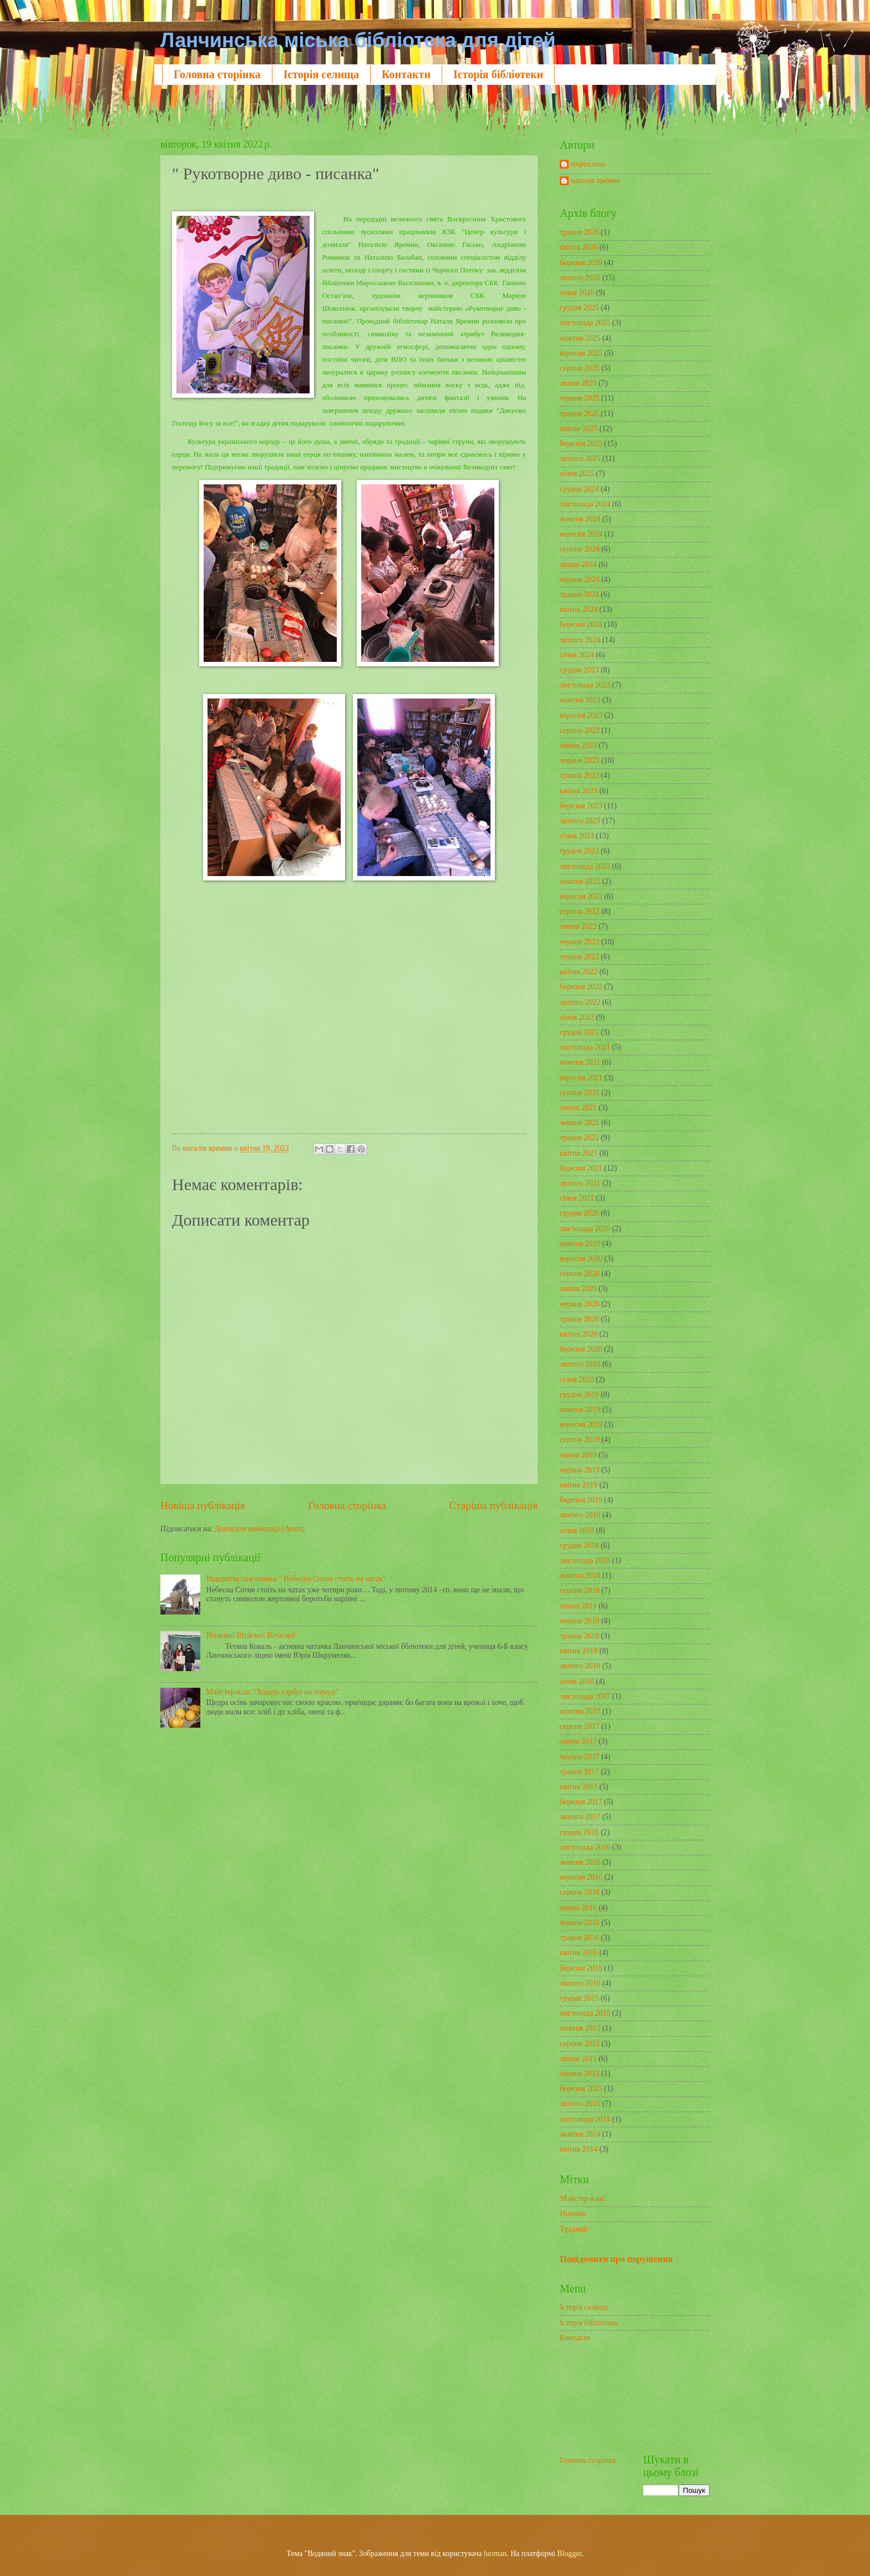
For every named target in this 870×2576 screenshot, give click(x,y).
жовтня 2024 (580, 519)
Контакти (406, 74)
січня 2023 (577, 836)
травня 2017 (579, 1772)
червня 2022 (579, 942)
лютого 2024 (580, 640)
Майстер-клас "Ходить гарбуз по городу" (273, 1692)
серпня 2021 (579, 1093)
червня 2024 (579, 579)
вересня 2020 (581, 1258)
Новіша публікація (202, 1505)
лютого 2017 (580, 1817)
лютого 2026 (580, 278)
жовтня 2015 (580, 2028)
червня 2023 (579, 760)
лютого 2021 (580, 1183)
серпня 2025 (579, 368)
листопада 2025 (585, 322)
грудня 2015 (579, 1998)
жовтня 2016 (580, 1862)
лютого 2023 (580, 821)
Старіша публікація (493, 1505)
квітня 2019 (579, 1485)
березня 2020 (581, 1349)
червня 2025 (579, 398)
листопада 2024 (585, 504)
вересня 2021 (581, 1078)
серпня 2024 (579, 549)
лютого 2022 (580, 1002)
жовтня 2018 (580, 1575)
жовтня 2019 (580, 1409)
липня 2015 (578, 2058)
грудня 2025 (579, 307)
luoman (495, 2553)
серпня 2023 (579, 730)
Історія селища (321, 74)
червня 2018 (579, 1621)
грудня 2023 (579, 670)
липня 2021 (578, 1108)
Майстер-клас (582, 2198)
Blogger (569, 2553)
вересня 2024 (581, 534)
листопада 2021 (585, 1047)
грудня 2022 (579, 851)
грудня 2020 (579, 1213)
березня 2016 (581, 1968)
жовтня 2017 (580, 1711)
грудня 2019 (579, 1394)
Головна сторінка (217, 74)
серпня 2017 (579, 1726)
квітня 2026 (579, 247)
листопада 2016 (585, 1847)
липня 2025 (578, 383)
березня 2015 (581, 2088)
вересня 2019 (581, 1424)
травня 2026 (579, 232)
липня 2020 (578, 1288)
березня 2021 (581, 1168)
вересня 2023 (581, 715)
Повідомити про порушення (616, 2259)
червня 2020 (579, 1304)
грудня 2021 (579, 1032)
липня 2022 (578, 926)
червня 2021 (579, 1123)
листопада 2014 (585, 2119)
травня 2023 (579, 775)
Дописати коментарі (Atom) (260, 1529)
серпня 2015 (579, 2043)
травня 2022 (579, 957)
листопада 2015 (585, 2013)
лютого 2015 (580, 2103)
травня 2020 (579, 1319)
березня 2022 (581, 987)
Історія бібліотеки (498, 74)
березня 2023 (581, 806)
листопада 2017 (585, 1696)
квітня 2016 (579, 1953)
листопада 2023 (585, 685)
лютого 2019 (580, 1515)
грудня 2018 (579, 1545)
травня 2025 (579, 413)
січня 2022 (577, 1017)
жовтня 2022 (580, 881)
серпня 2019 (579, 1439)
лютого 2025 (580, 458)
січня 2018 (577, 1681)
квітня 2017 (579, 1787)
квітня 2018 (579, 1651)
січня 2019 (577, 1530)
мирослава (588, 164)
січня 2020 (577, 1379)
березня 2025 (581, 443)
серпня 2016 (579, 1892)
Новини (572, 2213)
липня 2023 (578, 745)
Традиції (574, 2229)
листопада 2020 (585, 1228)
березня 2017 (581, 1802)
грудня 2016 (579, 1832)
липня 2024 (578, 564)
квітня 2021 (579, 1153)
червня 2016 (579, 1923)
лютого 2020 (580, 1364)
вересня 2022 (581, 896)
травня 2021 (579, 1137)
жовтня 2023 (580, 700)
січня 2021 (577, 1198)
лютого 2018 (580, 1666)
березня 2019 (581, 1500)
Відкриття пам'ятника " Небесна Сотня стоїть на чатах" (296, 1579)
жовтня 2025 (580, 338)
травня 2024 (579, 594)
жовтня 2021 (580, 1062)
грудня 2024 (579, 489)
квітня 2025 (579, 428)
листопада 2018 (585, 1560)
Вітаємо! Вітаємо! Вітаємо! (251, 1635)
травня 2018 (579, 1636)
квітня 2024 (579, 609)
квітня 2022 (579, 972)
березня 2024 (581, 624)
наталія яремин (595, 180)
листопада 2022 (585, 866)
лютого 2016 (580, 1983)
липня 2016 (578, 1908)
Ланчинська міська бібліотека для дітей (357, 40)
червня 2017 (579, 1757)
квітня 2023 (579, 791)
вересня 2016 (581, 1877)
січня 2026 (577, 293)
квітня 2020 (579, 1334)
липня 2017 (578, 1741)
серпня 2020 (579, 1273)
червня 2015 (579, 2073)
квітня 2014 (579, 2149)
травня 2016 (579, 1938)
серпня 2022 (579, 911)
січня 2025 (577, 473)
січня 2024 (577, 655)
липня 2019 (578, 1455)
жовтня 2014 (580, 2134)
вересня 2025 (581, 353)
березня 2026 (581, 263)
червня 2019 (579, 1470)
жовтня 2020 (580, 1243)
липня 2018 (578, 1606)
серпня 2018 (579, 1590)
